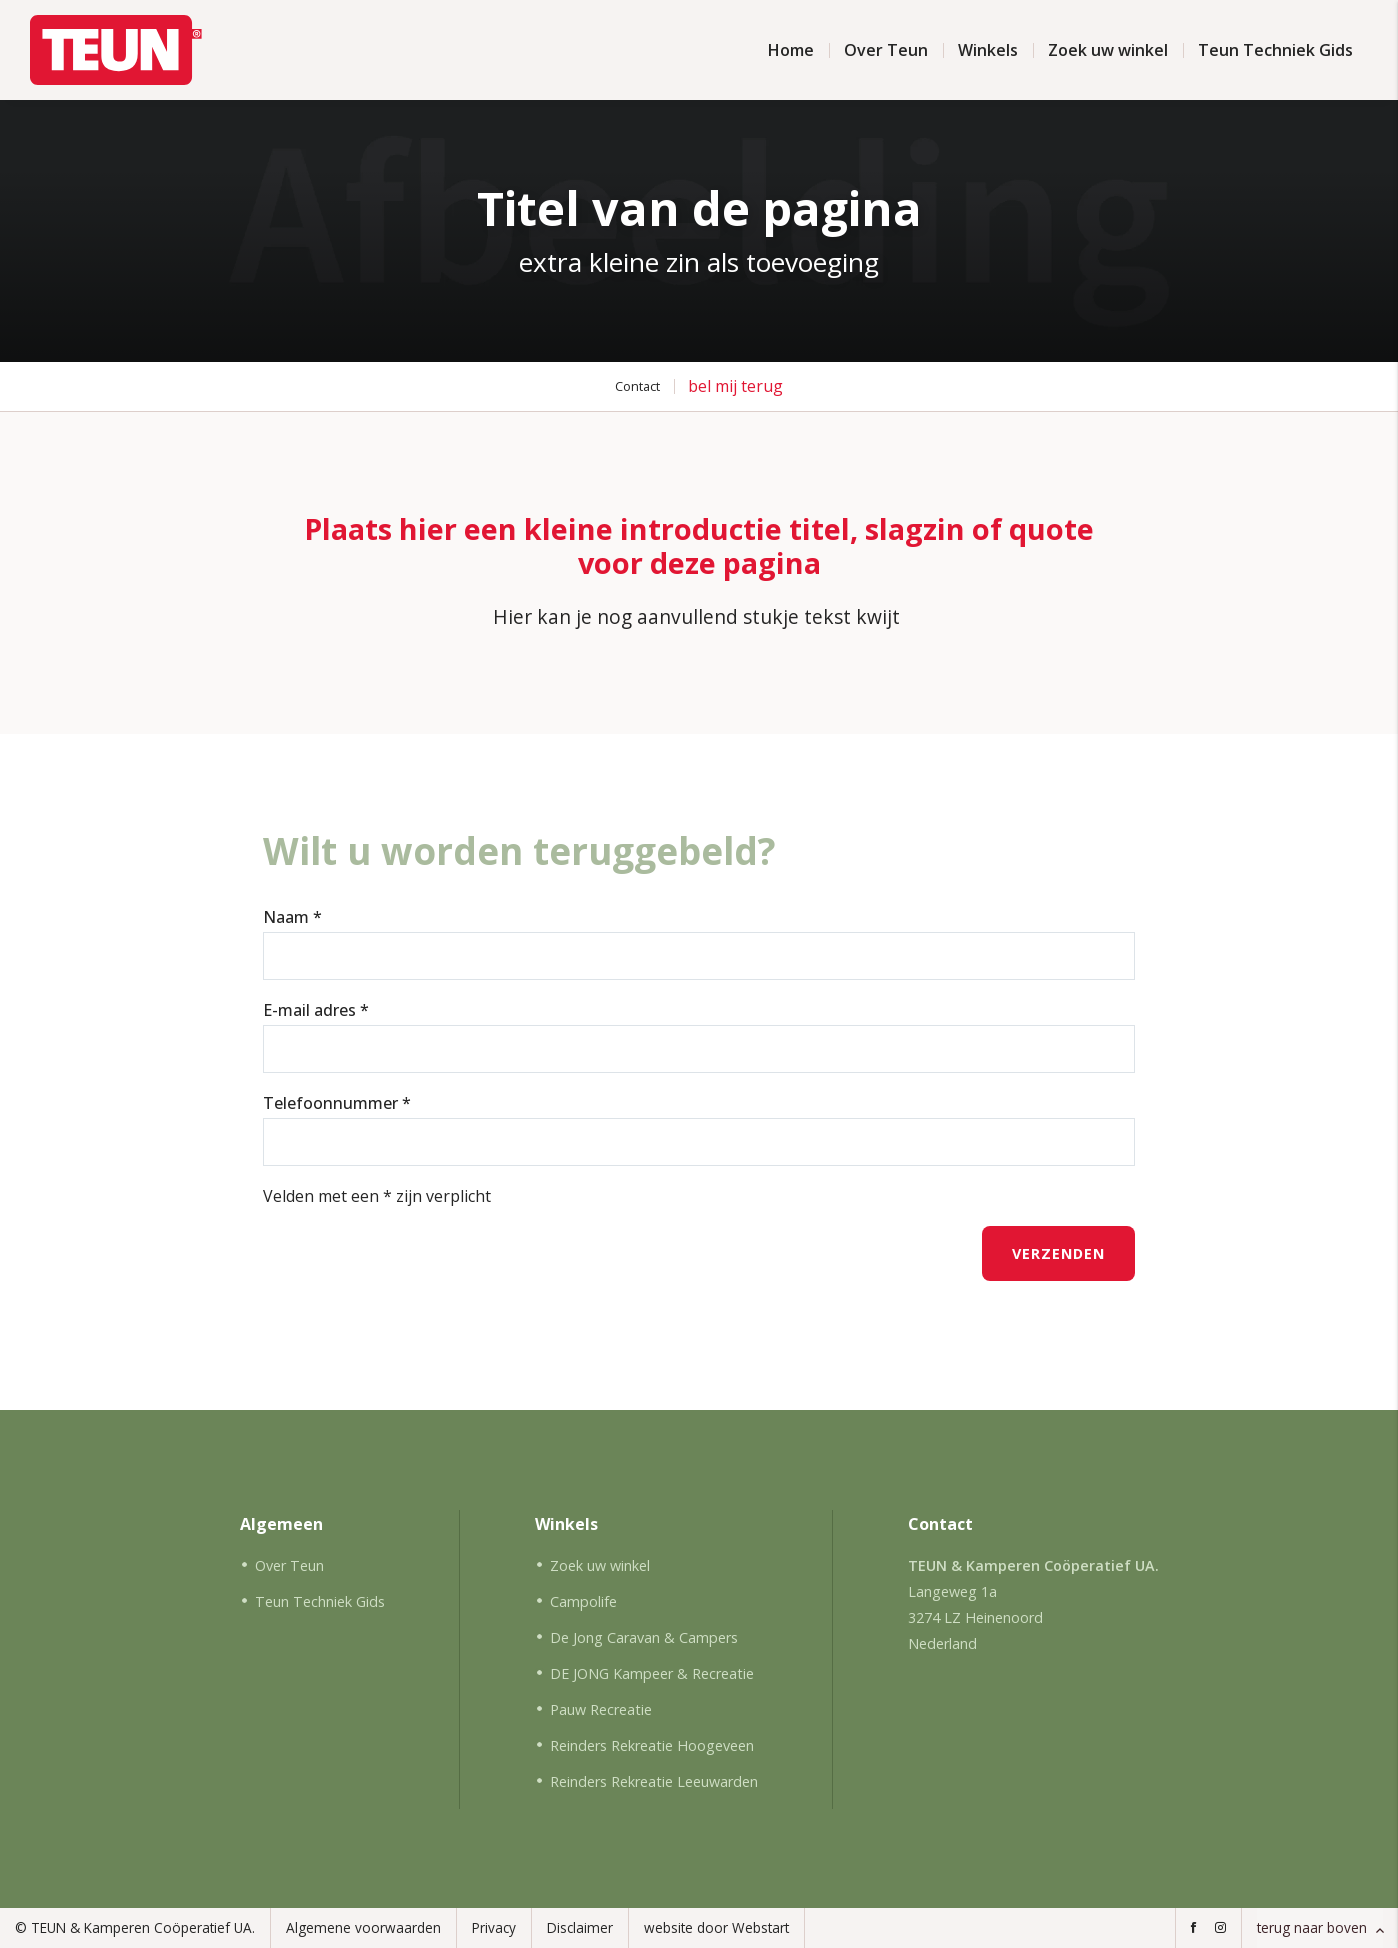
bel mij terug (735, 386)
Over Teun (886, 50)
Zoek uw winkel (1108, 50)
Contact (637, 386)
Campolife (583, 1601)
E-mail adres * (316, 1010)
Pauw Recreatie (601, 1709)
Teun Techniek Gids (1275, 50)
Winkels (988, 50)
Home (791, 50)
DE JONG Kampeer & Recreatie (652, 1673)
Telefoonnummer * (337, 1103)
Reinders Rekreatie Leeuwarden (654, 1781)
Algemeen (281, 1524)
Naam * (292, 917)
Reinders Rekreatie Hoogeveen (652, 1745)
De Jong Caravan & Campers (644, 1637)
